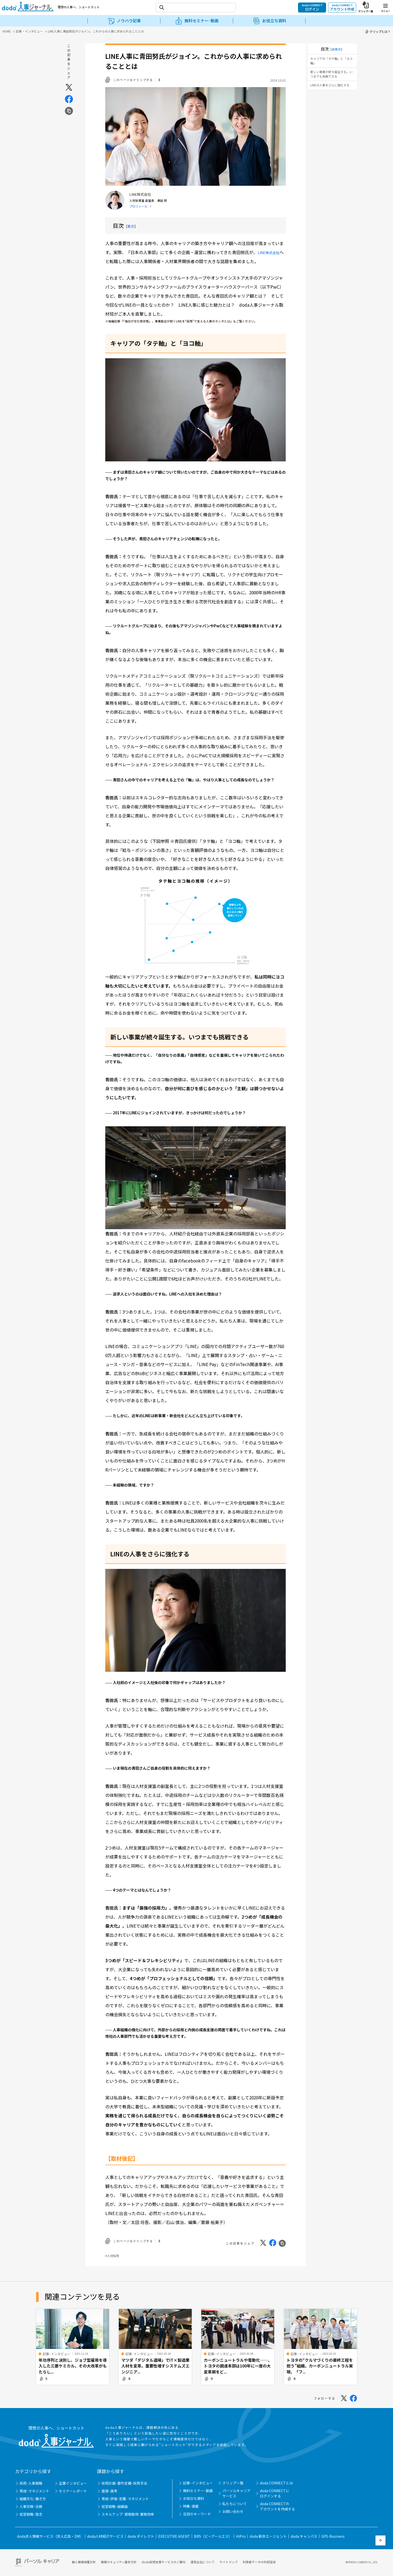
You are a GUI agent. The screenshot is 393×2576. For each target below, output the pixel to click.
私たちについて (234, 2505)
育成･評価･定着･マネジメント (125, 2500)
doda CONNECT (312, 7)
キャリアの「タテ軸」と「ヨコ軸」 (331, 60)
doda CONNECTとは (276, 2484)
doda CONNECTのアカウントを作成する (277, 2508)
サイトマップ (229, 2562)
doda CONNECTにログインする (274, 2495)
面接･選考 (109, 2492)
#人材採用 (112, 2257)
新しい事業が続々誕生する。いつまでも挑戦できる (331, 74)
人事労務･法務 (31, 2508)
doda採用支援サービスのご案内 (163, 2562)
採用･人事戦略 (31, 2485)
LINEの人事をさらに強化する (329, 85)
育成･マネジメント (34, 2492)
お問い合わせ (232, 2513)
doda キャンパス (304, 2538)
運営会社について (202, 2562)
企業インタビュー (73, 2485)
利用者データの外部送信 (259, 2562)
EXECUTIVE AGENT (174, 2538)
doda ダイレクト (141, 2538)
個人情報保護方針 (84, 2562)
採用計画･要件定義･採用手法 (124, 2485)
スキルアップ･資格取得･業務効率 (128, 2516)
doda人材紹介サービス (105, 2538)
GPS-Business (333, 2538)
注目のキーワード (197, 2515)
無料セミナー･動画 (198, 2492)
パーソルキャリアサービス (236, 2495)
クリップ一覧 (232, 2484)
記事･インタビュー (198, 2484)
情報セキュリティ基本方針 (119, 2562)
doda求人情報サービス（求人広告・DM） (50, 2538)
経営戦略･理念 (31, 2516)
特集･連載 (191, 2508)
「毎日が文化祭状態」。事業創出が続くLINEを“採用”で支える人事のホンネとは (176, 321)
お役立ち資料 (193, 2500)
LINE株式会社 (140, 194)
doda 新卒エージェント (268, 2538)
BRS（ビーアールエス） (213, 2538)
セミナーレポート (73, 2492)
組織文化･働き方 (33, 2500)
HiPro (241, 2538)
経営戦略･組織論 (115, 2508)
